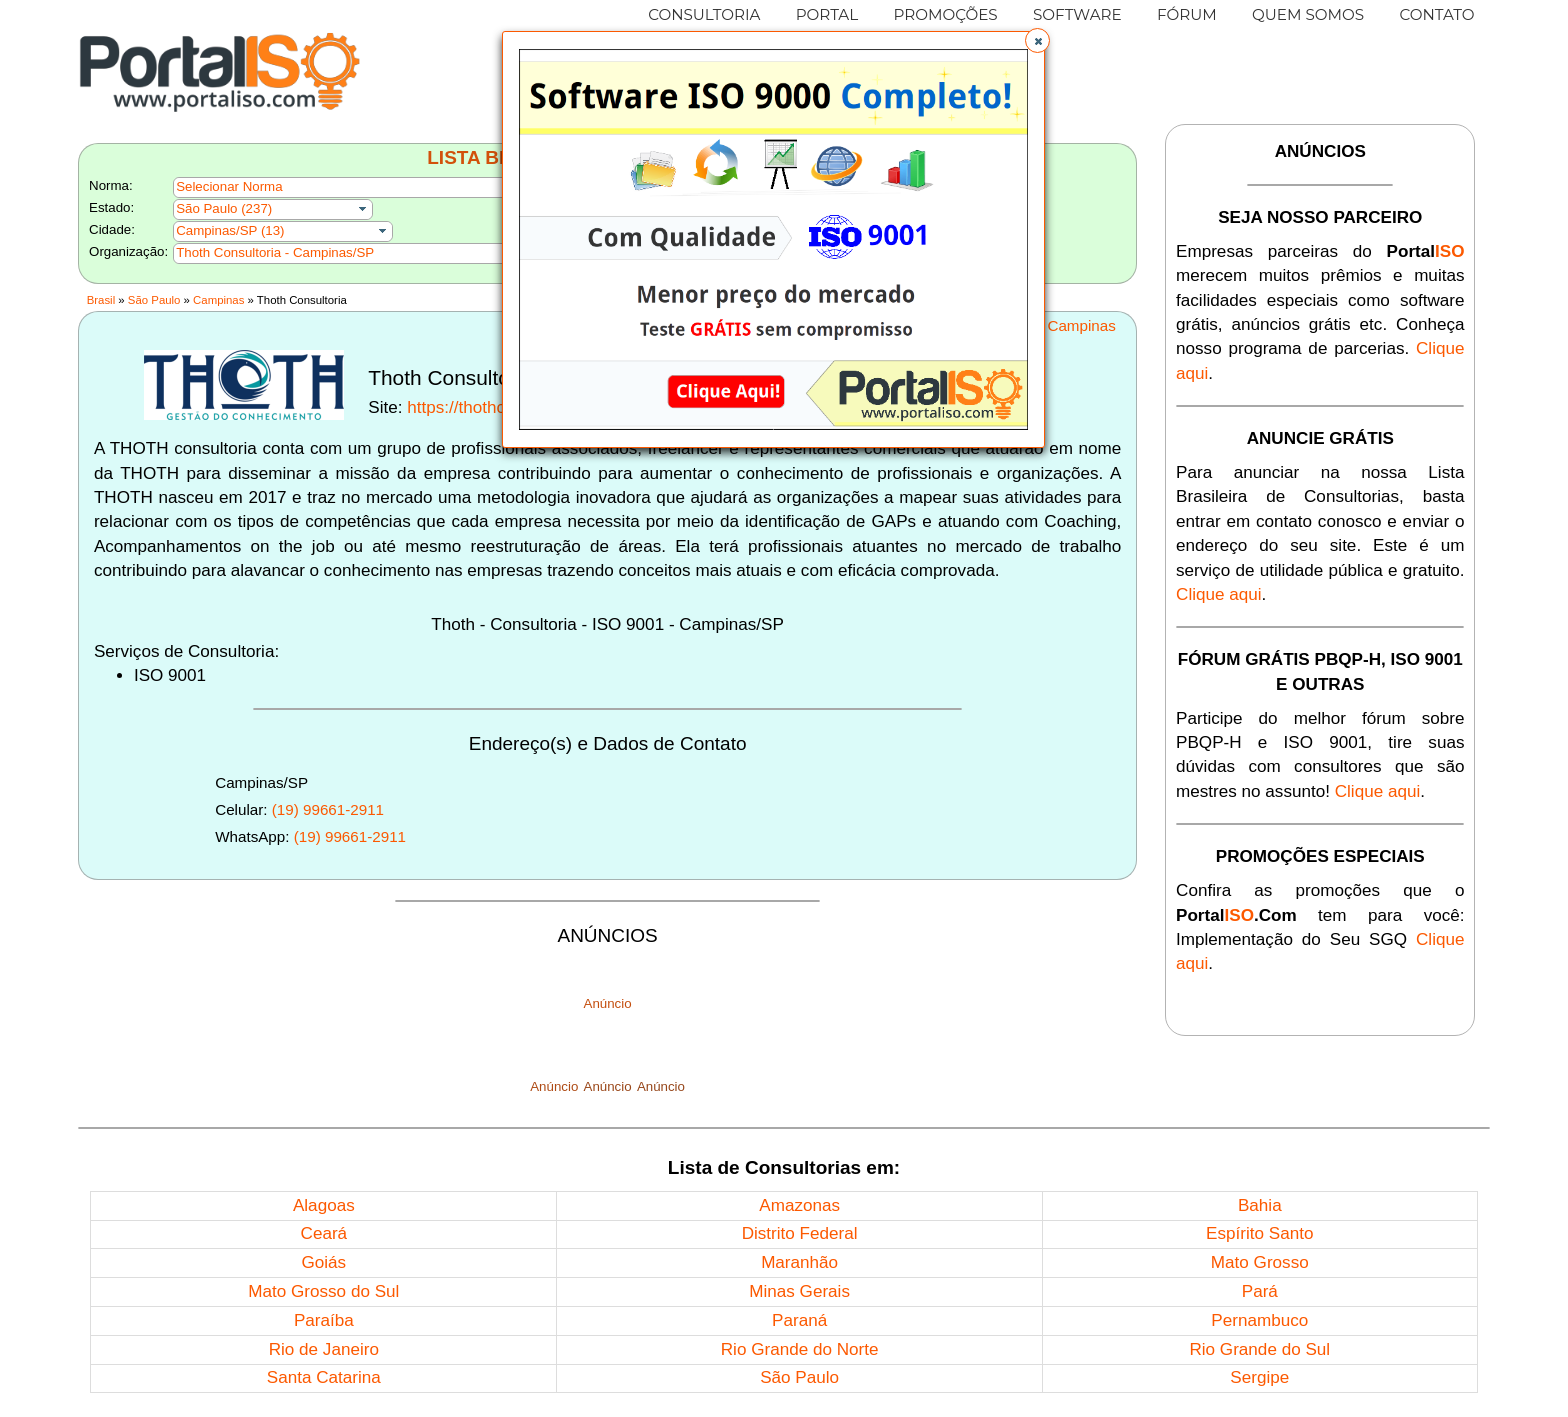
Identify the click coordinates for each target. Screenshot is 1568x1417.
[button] (1037, 40)
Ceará (324, 1233)
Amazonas (799, 1205)
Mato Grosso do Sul (323, 1291)
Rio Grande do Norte (800, 1349)
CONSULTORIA (704, 14)
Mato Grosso (1260, 1262)
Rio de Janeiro (324, 1349)
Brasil (101, 300)
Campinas (218, 300)
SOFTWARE (1077, 14)
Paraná (799, 1320)
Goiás (323, 1262)
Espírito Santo (1259, 1233)
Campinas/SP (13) (230, 230)
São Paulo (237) (224, 208)
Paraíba (324, 1320)
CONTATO (1436, 14)
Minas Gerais (799, 1291)
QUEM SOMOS (1308, 14)
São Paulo (154, 300)
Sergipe (1259, 1377)
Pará (1260, 1291)
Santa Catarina (324, 1377)
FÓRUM (1187, 14)
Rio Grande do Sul (1259, 1349)
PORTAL (827, 14)
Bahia (1260, 1205)
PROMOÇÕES (945, 14)
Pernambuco (1259, 1320)
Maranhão (799, 1262)
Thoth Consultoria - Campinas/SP (275, 252)
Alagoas (324, 1205)
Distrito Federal (800, 1233)
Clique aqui (1219, 594)
